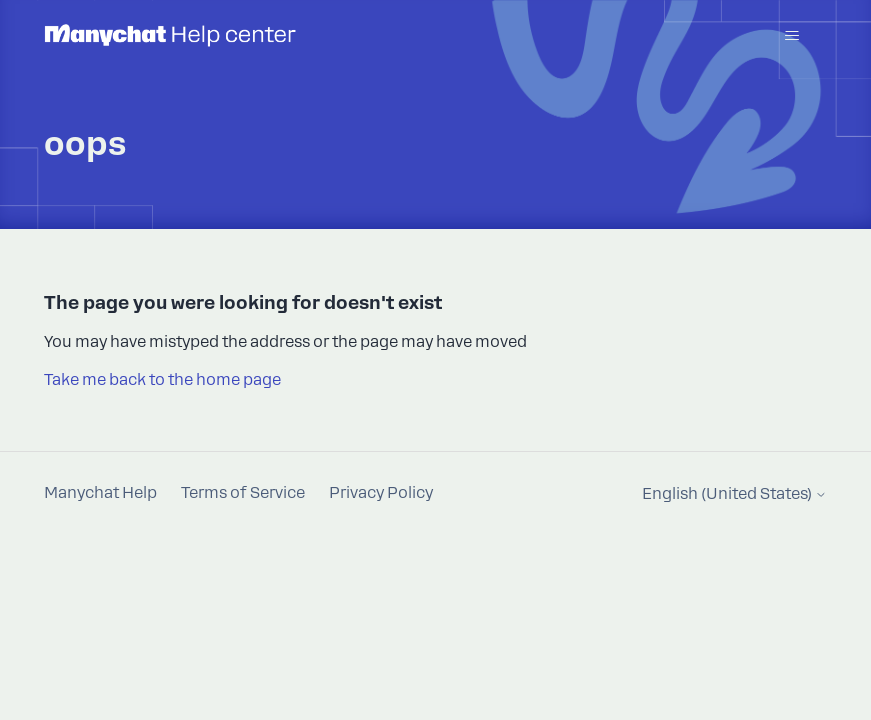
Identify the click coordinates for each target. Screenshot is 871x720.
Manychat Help (100, 493)
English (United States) (734, 494)
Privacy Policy (381, 493)
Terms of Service (243, 493)
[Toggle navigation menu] (791, 36)
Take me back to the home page (162, 380)
